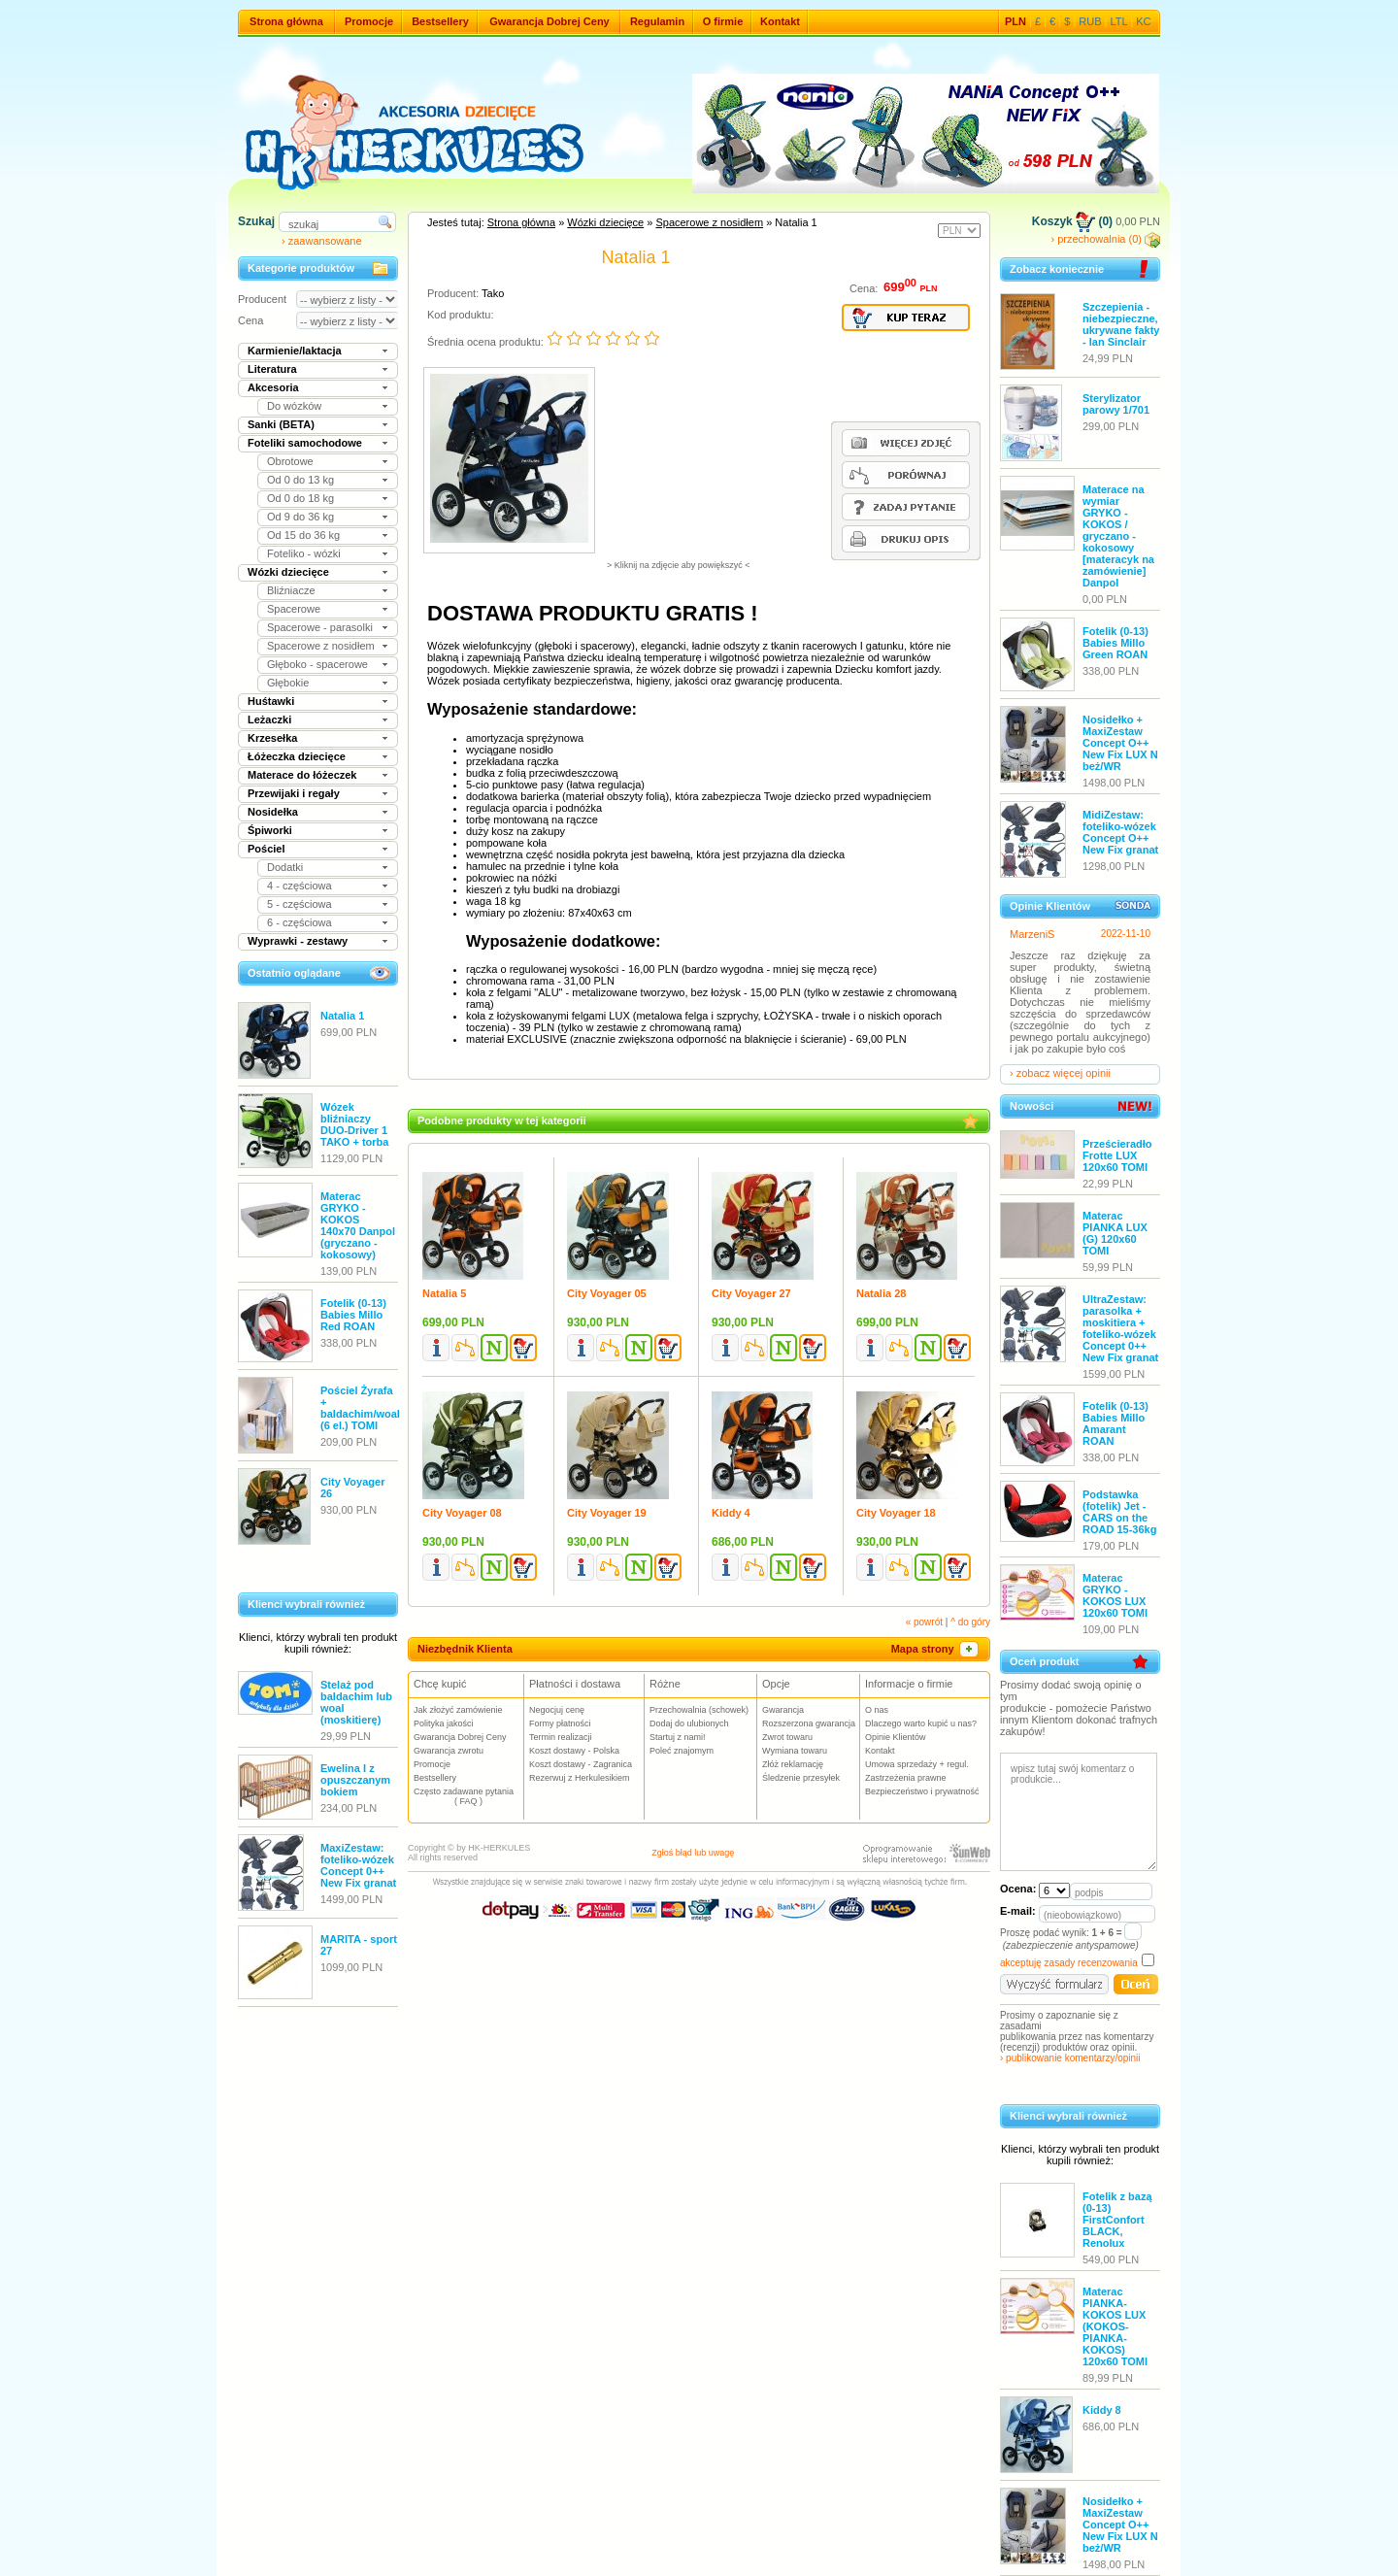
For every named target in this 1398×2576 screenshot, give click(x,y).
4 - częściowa (299, 885)
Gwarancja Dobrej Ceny (549, 21)
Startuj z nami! (677, 1737)
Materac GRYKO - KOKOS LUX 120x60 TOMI (1115, 1595)
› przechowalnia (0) (1105, 239)
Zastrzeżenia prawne (906, 1778)
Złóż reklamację (792, 1764)
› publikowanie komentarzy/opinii (1070, 2058)
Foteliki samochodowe (305, 443)
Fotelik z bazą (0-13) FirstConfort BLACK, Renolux (1117, 2220)
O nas (876, 1710)
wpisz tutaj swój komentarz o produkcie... (1078, 1812)
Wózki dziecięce (288, 572)
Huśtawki (271, 701)
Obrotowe (290, 461)
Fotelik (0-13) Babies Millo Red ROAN (353, 1314)
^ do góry (970, 1622)
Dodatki (285, 867)
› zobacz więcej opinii (1060, 1073)
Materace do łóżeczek (302, 775)
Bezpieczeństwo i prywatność (922, 1791)
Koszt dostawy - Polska (574, 1751)
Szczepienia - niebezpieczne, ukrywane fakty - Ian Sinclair (1120, 324)
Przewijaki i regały (294, 793)
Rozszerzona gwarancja (808, 1723)
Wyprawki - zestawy (298, 941)
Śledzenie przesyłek (801, 1778)
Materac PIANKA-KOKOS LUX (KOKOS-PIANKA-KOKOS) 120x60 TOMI (1115, 2326)
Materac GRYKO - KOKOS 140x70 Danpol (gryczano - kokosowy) (357, 1225)
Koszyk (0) (1072, 221)
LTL (1119, 21)
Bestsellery (440, 21)
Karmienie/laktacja (295, 350)
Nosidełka (273, 812)
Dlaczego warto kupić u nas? (921, 1723)
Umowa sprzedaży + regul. (917, 1764)
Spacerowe (293, 609)
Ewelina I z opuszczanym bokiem (355, 1779)
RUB (1090, 21)
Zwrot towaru (787, 1737)
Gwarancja (783, 1710)
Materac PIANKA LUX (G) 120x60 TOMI (1115, 1233)
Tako (493, 293)
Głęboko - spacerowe (317, 664)
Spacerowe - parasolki (320, 627)
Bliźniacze (291, 590)
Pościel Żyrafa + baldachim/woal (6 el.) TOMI (360, 1408)
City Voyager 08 (462, 1513)
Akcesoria (273, 387)
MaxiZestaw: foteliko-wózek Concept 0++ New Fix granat (358, 1865)
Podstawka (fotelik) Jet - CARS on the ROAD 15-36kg (1119, 1512)
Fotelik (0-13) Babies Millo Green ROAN (1115, 642)
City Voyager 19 (607, 1513)
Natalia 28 (881, 1293)
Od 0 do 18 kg (300, 498)
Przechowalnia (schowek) (699, 1710)
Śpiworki (270, 830)
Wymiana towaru (794, 1751)
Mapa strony (936, 1649)
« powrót (924, 1622)
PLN (1015, 21)
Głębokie (288, 682)
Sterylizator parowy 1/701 (1115, 404)
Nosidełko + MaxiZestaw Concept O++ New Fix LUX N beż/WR (1120, 743)
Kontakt (780, 21)
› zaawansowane (322, 241)
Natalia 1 (342, 1015)
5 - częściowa (299, 904)
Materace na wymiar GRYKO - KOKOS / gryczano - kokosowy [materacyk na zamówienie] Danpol (1118, 536)
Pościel (266, 848)
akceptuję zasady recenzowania (1069, 1962)
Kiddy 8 (1101, 2410)
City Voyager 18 (896, 1513)
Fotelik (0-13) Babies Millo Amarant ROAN (1115, 1423)
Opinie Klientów (895, 1737)
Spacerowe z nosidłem (321, 646)
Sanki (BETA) (281, 424)
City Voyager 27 (751, 1293)
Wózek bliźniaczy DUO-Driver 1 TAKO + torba (354, 1124)
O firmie (723, 21)
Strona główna (286, 21)
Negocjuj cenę (556, 1710)
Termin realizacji (560, 1737)
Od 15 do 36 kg (303, 535)
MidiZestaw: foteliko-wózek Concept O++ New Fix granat (1120, 832)
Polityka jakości (444, 1723)
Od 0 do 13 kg (300, 479)
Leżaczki (269, 719)
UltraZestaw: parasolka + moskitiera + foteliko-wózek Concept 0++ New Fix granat (1120, 1328)
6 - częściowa (299, 922)
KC (1143, 21)
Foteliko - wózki (304, 553)
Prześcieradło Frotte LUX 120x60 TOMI (1117, 1155)
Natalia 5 (444, 1293)
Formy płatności (560, 1723)
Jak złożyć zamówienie (458, 1710)
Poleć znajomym (681, 1751)
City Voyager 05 (607, 1293)
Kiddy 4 (731, 1513)
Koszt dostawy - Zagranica (580, 1764)
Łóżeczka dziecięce (297, 756)
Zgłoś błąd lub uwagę (692, 1852)
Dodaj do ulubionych (689, 1723)
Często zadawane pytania (468, 1796)
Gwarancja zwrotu (448, 1751)
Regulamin (657, 21)
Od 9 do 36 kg (300, 516)
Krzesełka (272, 738)
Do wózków (294, 406)
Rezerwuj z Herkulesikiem (579, 1778)
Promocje (369, 21)
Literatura (272, 369)
